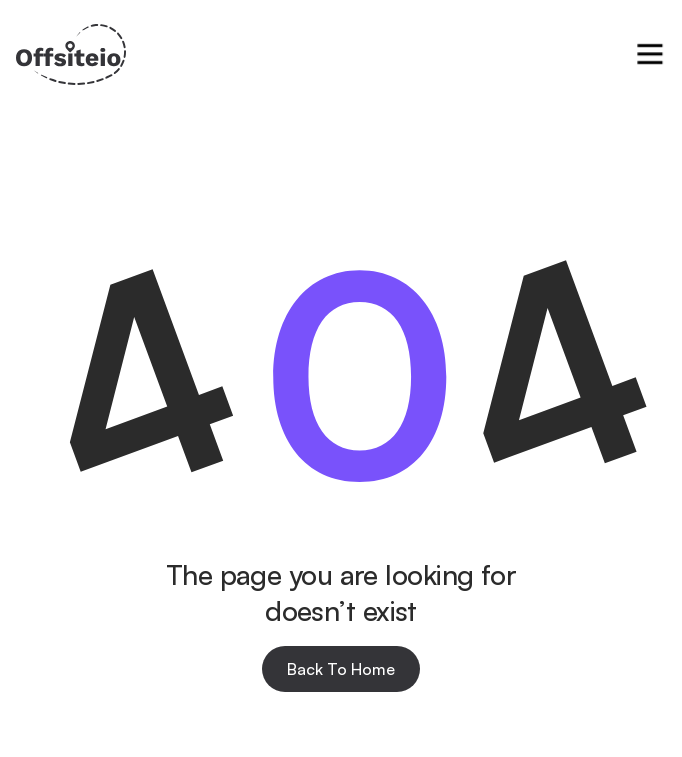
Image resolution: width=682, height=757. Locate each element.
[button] (650, 54)
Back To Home (341, 669)
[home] (71, 54)
